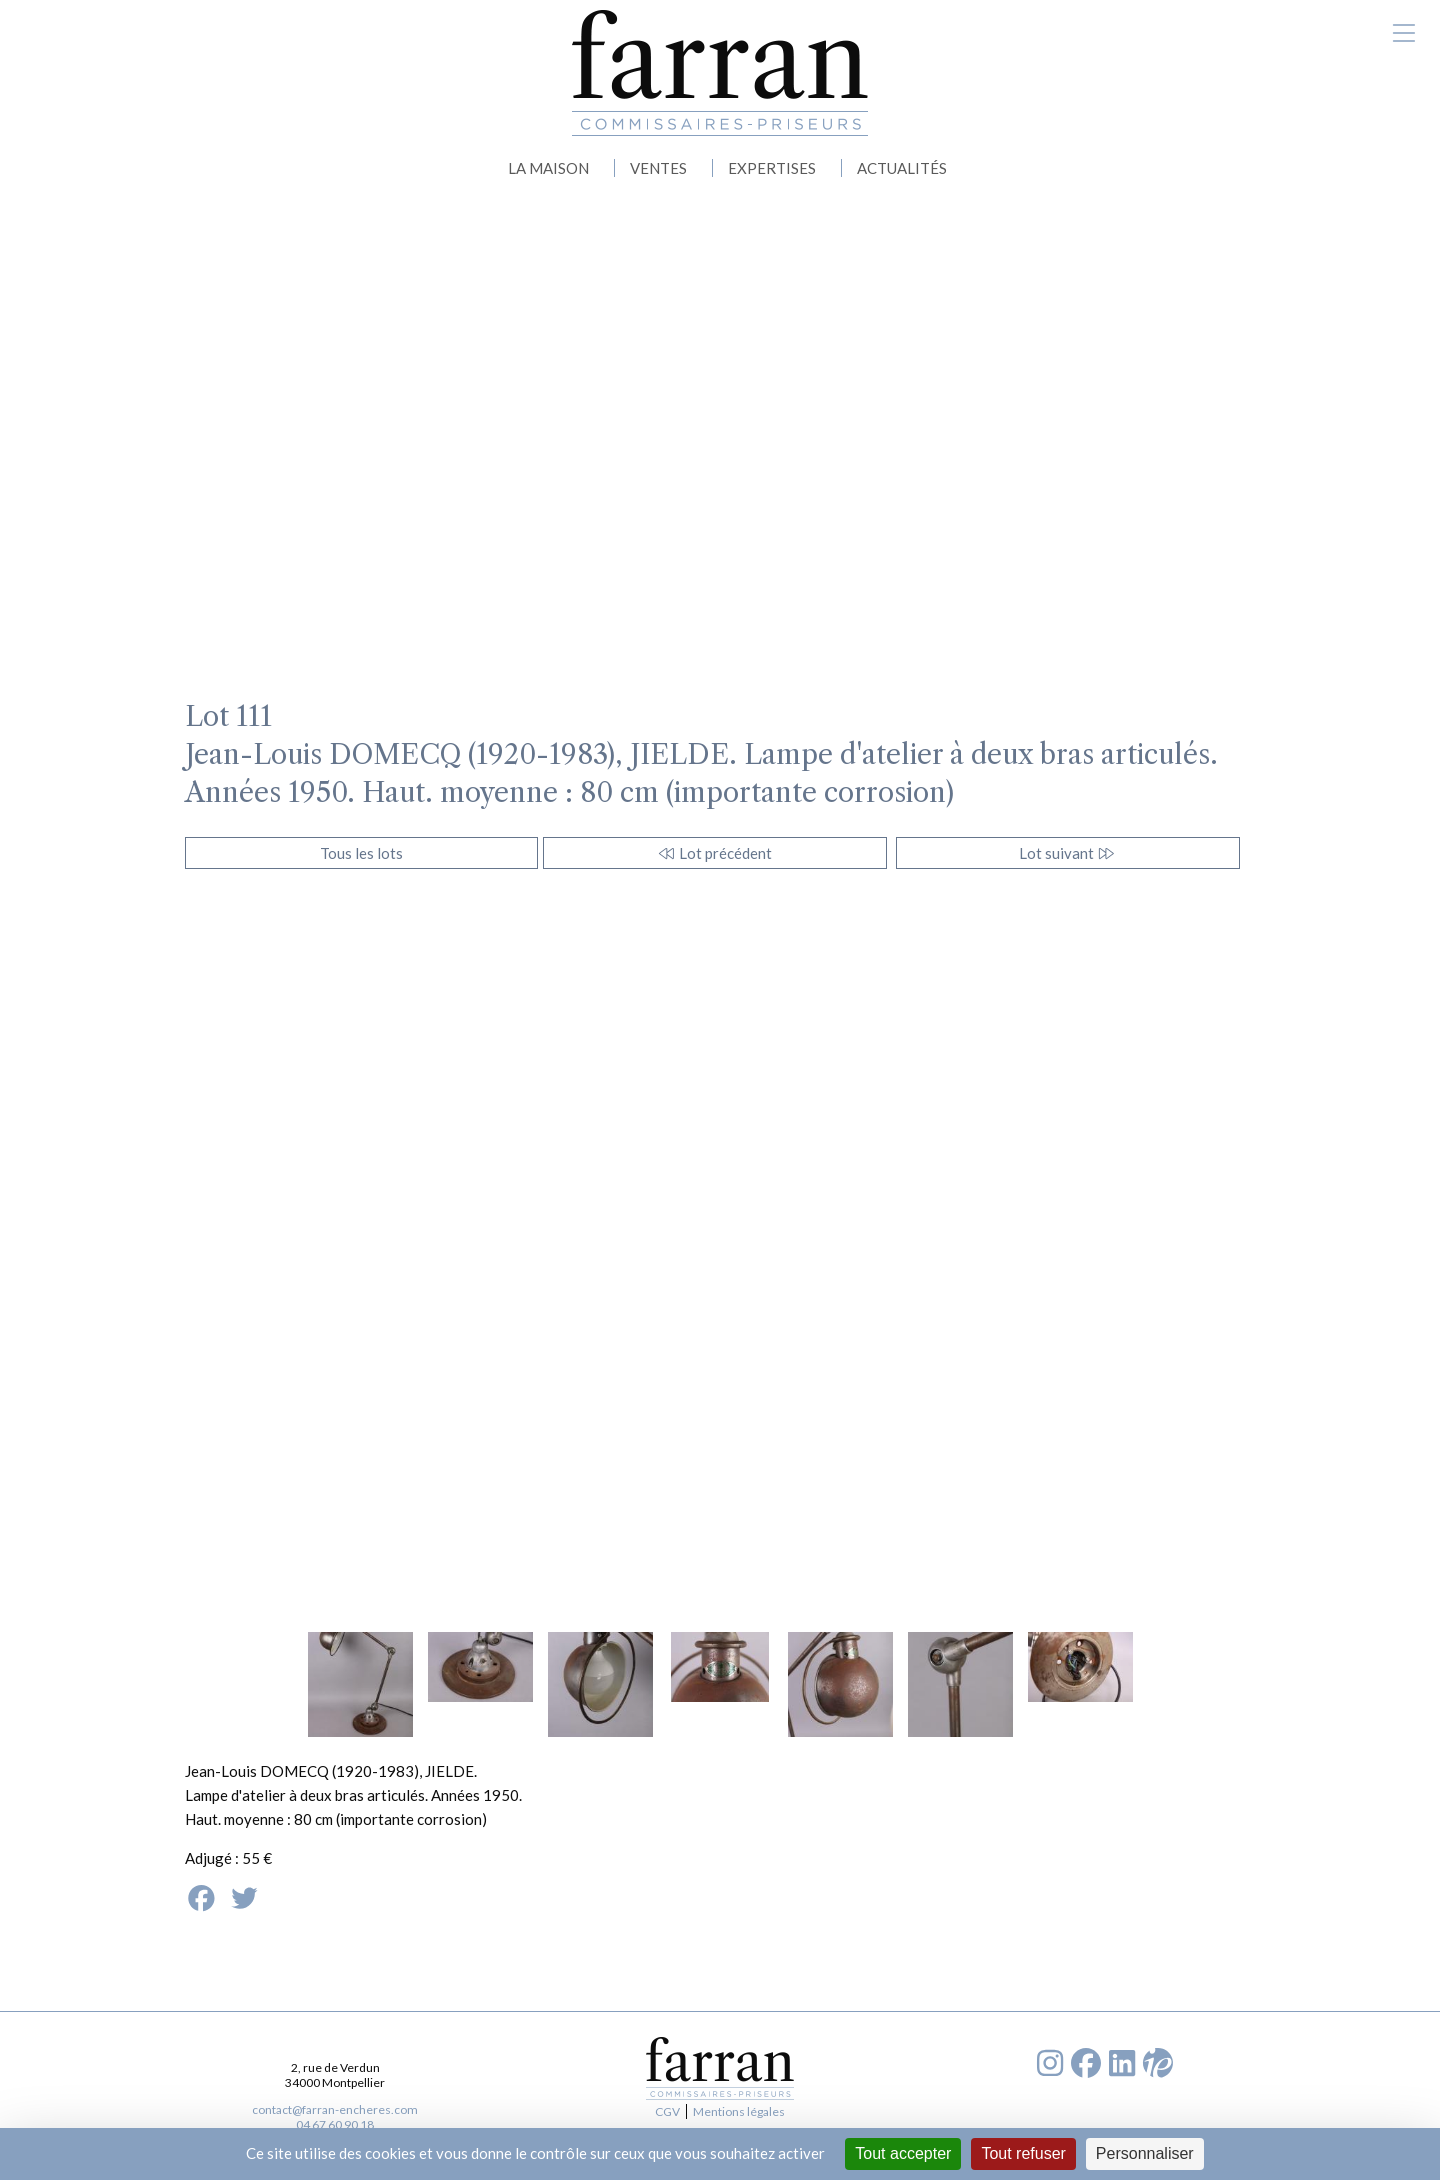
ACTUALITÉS (902, 168)
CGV (667, 2111)
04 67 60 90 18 (335, 2124)
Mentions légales (739, 2111)
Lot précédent (714, 853)
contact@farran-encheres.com (335, 2109)
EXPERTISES (772, 168)
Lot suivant (1067, 853)
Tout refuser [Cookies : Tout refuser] (1023, 2153)
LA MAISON (548, 168)
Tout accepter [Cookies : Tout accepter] (903, 2153)
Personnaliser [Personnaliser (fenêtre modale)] (1145, 2153)
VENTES (658, 168)
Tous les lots (361, 853)
